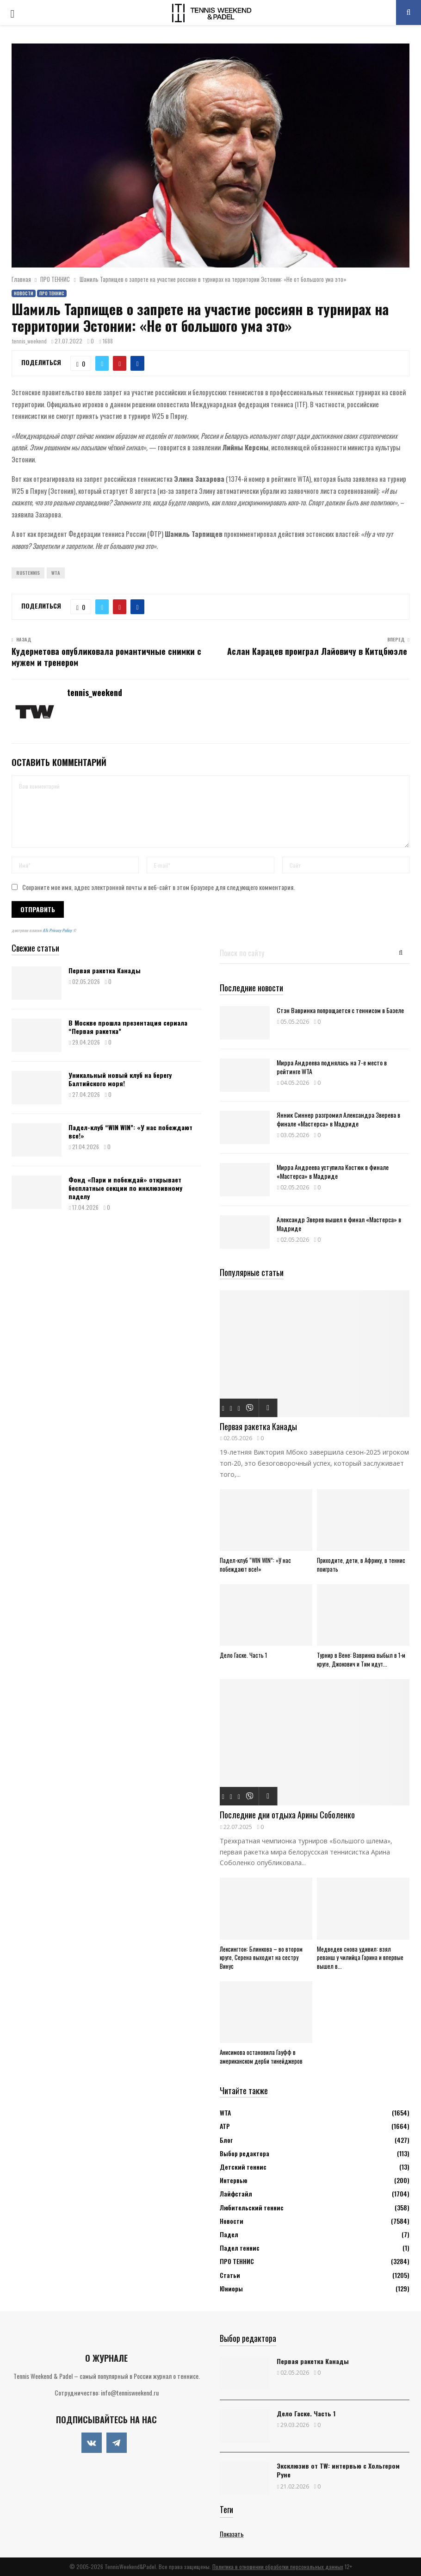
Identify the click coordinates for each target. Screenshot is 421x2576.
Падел (229, 2234)
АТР (225, 2126)
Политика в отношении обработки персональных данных (277, 2566)
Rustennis (28, 572)
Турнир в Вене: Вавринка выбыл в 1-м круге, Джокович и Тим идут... (361, 1659)
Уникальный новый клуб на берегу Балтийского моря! (120, 1079)
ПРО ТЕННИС (51, 293)
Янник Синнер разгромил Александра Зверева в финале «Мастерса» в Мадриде (338, 1119)
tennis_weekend (29, 341)
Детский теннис (243, 2167)
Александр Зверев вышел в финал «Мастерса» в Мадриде (339, 1223)
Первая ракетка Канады (104, 970)
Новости (23, 293)
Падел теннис (240, 2247)
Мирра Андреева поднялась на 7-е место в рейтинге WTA (332, 1067)
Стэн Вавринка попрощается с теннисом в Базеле (340, 1010)
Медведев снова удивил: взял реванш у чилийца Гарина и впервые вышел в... (360, 1957)
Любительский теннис (252, 2207)
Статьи (230, 2275)
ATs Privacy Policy (58, 930)
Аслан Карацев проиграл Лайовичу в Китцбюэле (318, 651)
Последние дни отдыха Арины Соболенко (287, 1815)
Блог (226, 2140)
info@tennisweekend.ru (130, 2392)
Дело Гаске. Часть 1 (243, 1655)
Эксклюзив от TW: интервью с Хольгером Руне (338, 2470)
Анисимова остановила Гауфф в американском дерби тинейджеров (261, 2056)
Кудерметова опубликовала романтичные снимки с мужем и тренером (106, 656)
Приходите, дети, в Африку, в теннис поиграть (361, 1565)
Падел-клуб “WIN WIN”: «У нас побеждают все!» (130, 1131)
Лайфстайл (236, 2193)
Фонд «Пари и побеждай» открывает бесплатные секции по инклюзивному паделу (125, 1188)
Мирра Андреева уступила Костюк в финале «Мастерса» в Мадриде (333, 1171)
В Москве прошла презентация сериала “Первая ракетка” (127, 1027)
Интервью (233, 2180)
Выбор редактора (244, 2153)
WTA (55, 572)
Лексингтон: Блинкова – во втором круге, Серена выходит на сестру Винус (261, 1957)
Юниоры (231, 2288)
